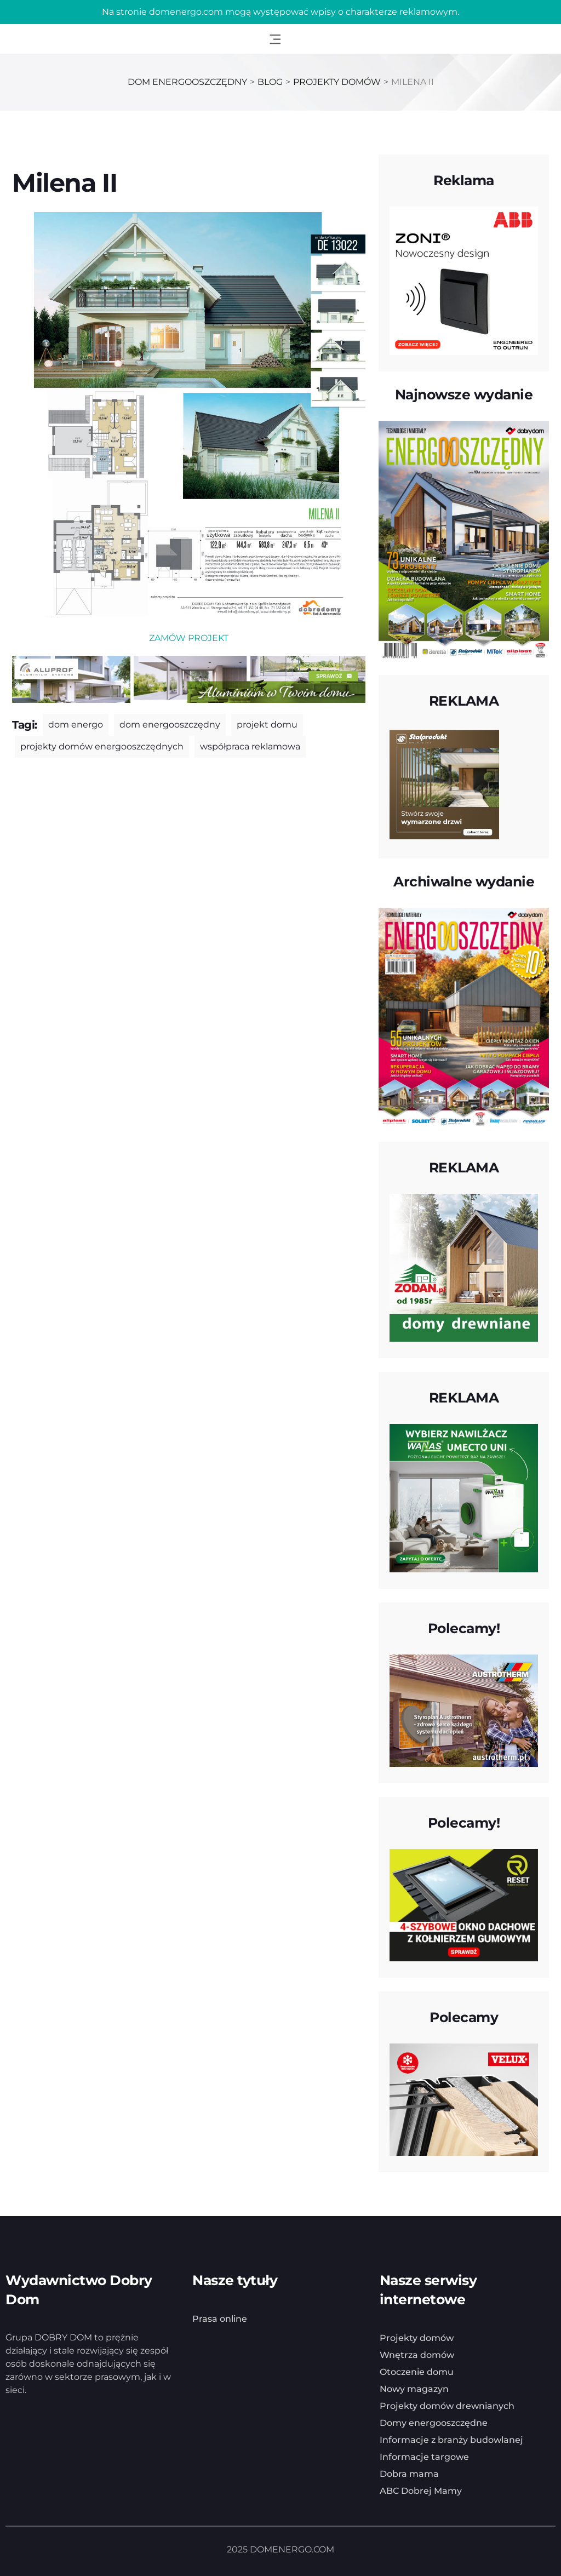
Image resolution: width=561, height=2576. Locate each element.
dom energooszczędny (169, 724)
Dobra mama (409, 2474)
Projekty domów (417, 2338)
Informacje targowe (424, 2457)
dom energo (75, 724)
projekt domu (267, 724)
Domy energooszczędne (434, 2423)
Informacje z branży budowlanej (451, 2440)
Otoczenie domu (417, 2372)
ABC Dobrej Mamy (421, 2491)
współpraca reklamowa (250, 746)
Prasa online (219, 2319)
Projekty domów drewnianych (447, 2406)
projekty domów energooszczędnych (102, 746)
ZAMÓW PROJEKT (188, 638)
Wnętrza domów (417, 2355)
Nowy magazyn (414, 2389)
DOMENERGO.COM (292, 2549)
